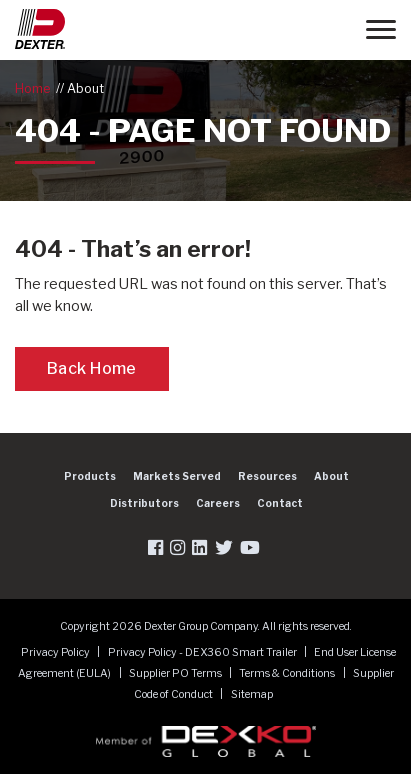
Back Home (92, 368)
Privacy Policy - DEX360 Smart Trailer (203, 652)
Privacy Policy (56, 652)
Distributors (144, 503)
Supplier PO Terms (176, 673)
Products (90, 476)
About (85, 88)
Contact (280, 503)
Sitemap (252, 694)
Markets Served (177, 476)
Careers (218, 503)
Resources (267, 476)
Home (32, 88)
